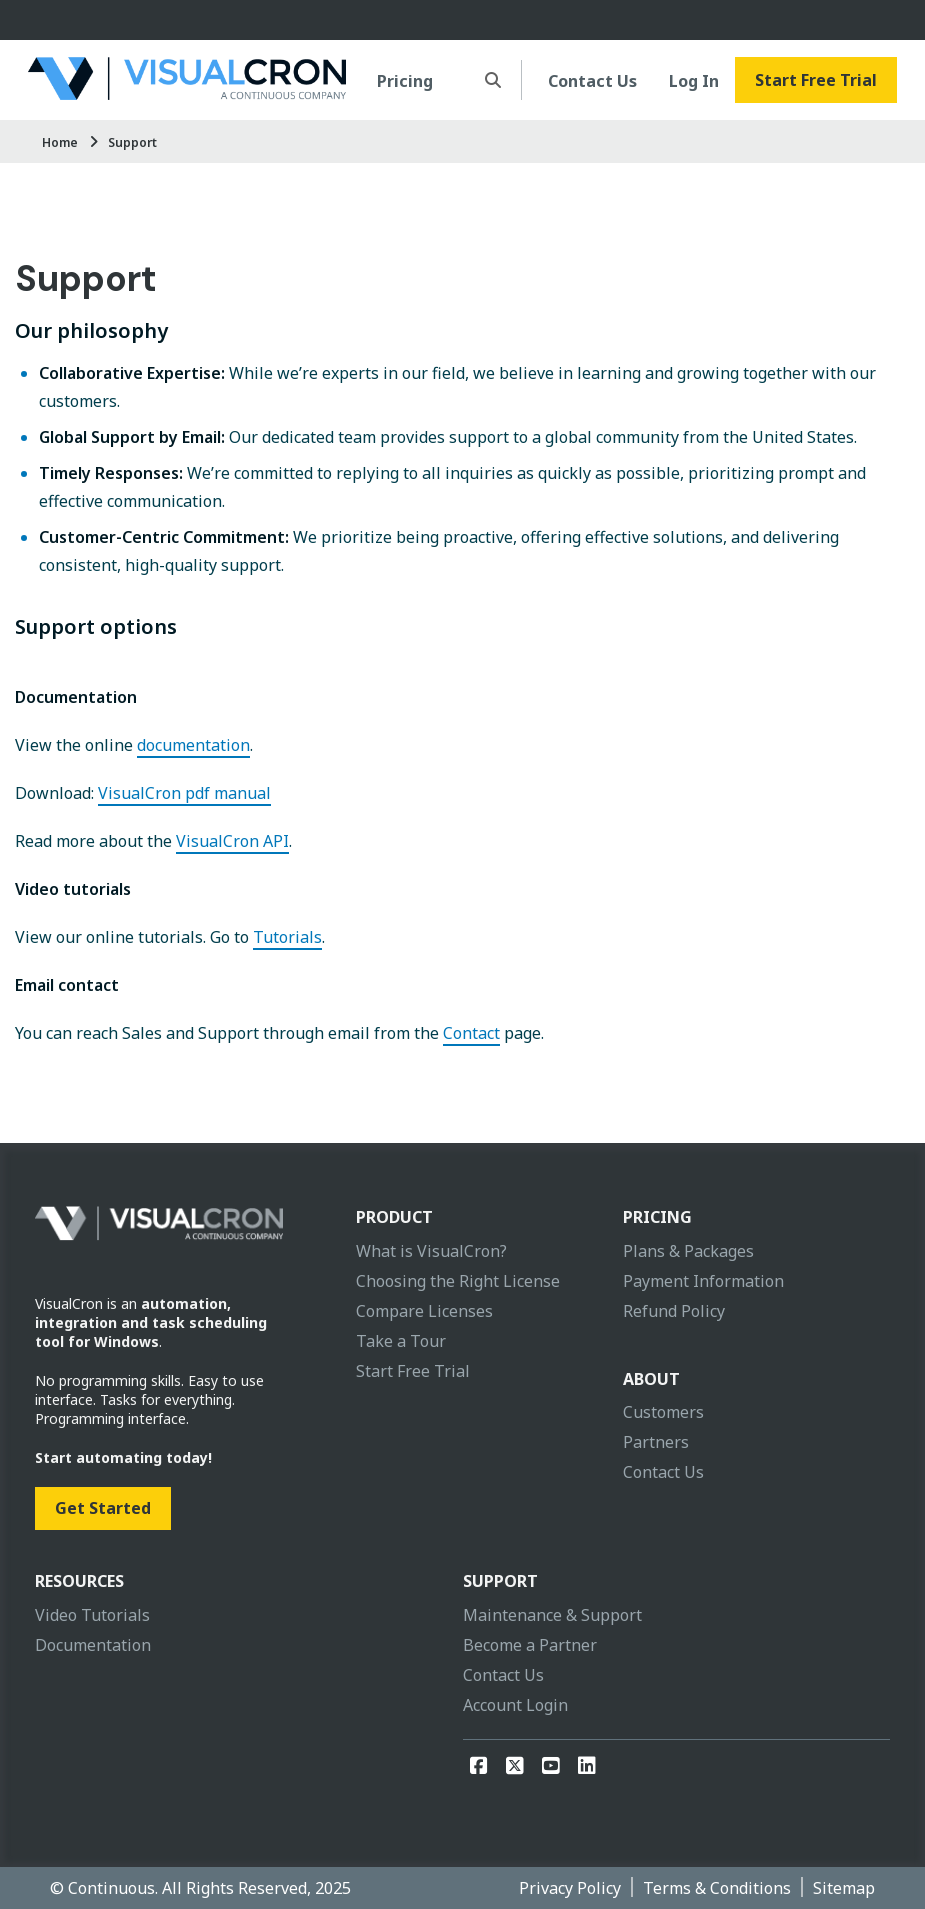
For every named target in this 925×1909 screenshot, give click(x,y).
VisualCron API (232, 841)
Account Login (515, 1705)
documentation (193, 745)
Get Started (103, 1508)
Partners (656, 1442)
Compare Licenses (424, 1311)
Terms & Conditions (717, 1888)
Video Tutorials (92, 1615)
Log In (694, 81)
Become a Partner (530, 1645)
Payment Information (703, 1281)
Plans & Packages (688, 1251)
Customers (663, 1412)
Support (132, 142)
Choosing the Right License (458, 1281)
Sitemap (844, 1888)
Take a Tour (401, 1341)
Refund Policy (674, 1311)
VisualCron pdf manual (184, 793)
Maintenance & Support (552, 1615)
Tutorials (287, 937)
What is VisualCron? (431, 1251)
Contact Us (592, 81)
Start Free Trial (816, 80)
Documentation (93, 1645)
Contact (471, 1033)
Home (60, 142)
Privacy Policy (570, 1888)
